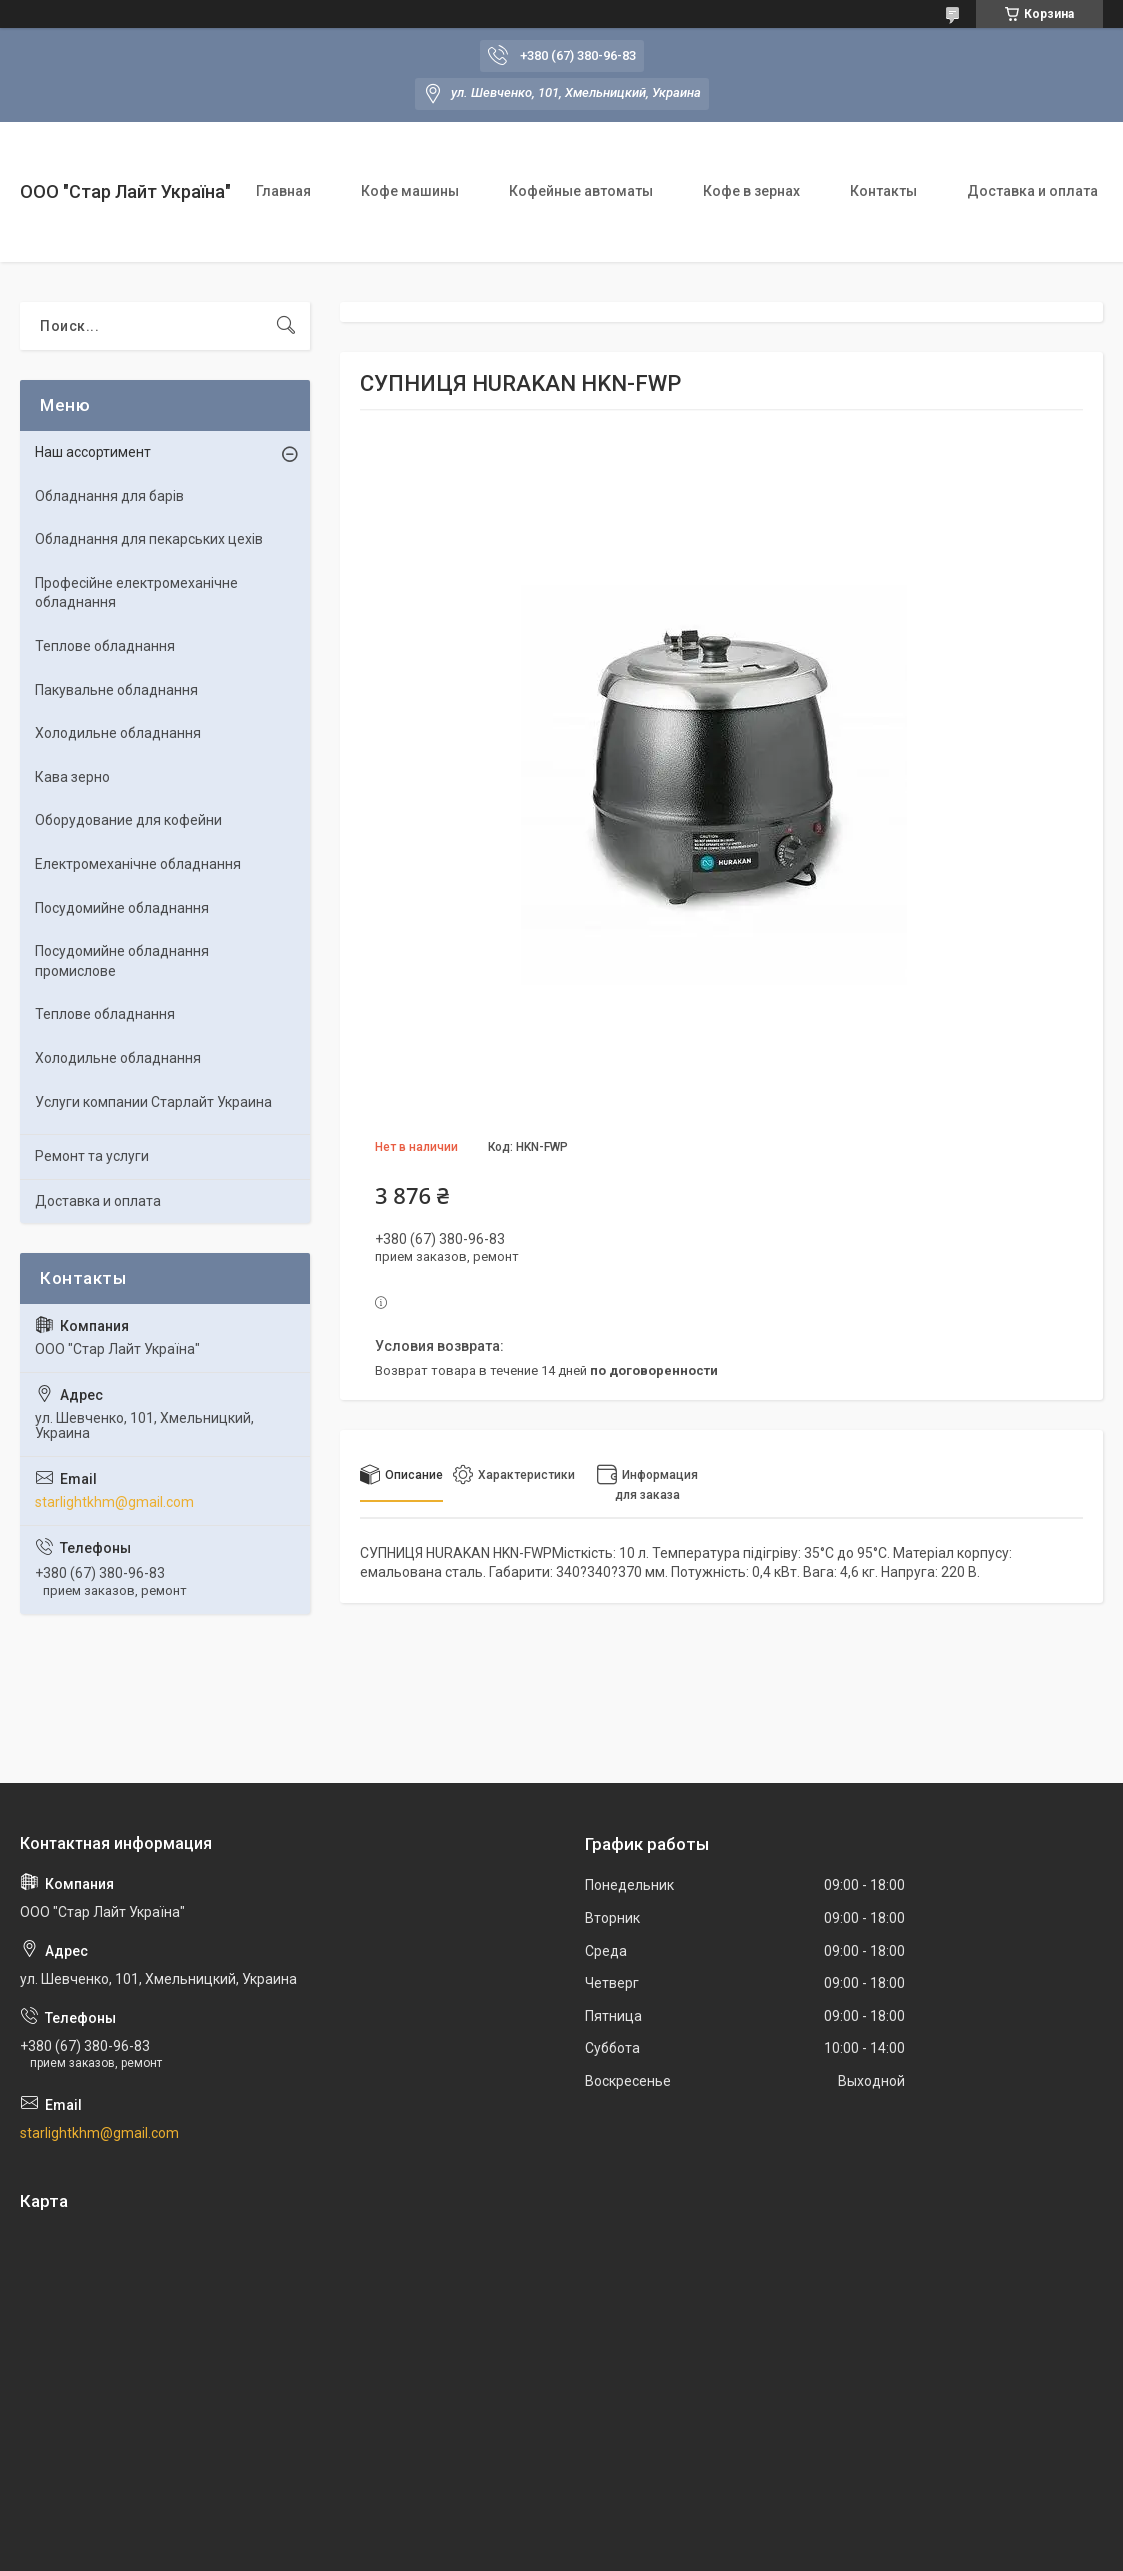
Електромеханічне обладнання (138, 864)
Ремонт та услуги (92, 1156)
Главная (283, 191)
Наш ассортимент (93, 452)
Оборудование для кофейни (128, 820)
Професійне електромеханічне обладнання (136, 593)
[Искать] (286, 326)
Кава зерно (72, 777)
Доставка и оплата (1032, 191)
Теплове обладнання (105, 646)
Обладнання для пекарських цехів (149, 539)
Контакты (883, 191)
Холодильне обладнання (118, 733)
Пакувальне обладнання (116, 690)
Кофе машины (410, 191)
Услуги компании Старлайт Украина (153, 1102)
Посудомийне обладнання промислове (122, 961)
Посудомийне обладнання (122, 908)
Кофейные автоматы (581, 191)
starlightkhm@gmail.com (114, 1502)
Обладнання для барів (109, 496)
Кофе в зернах (751, 191)
